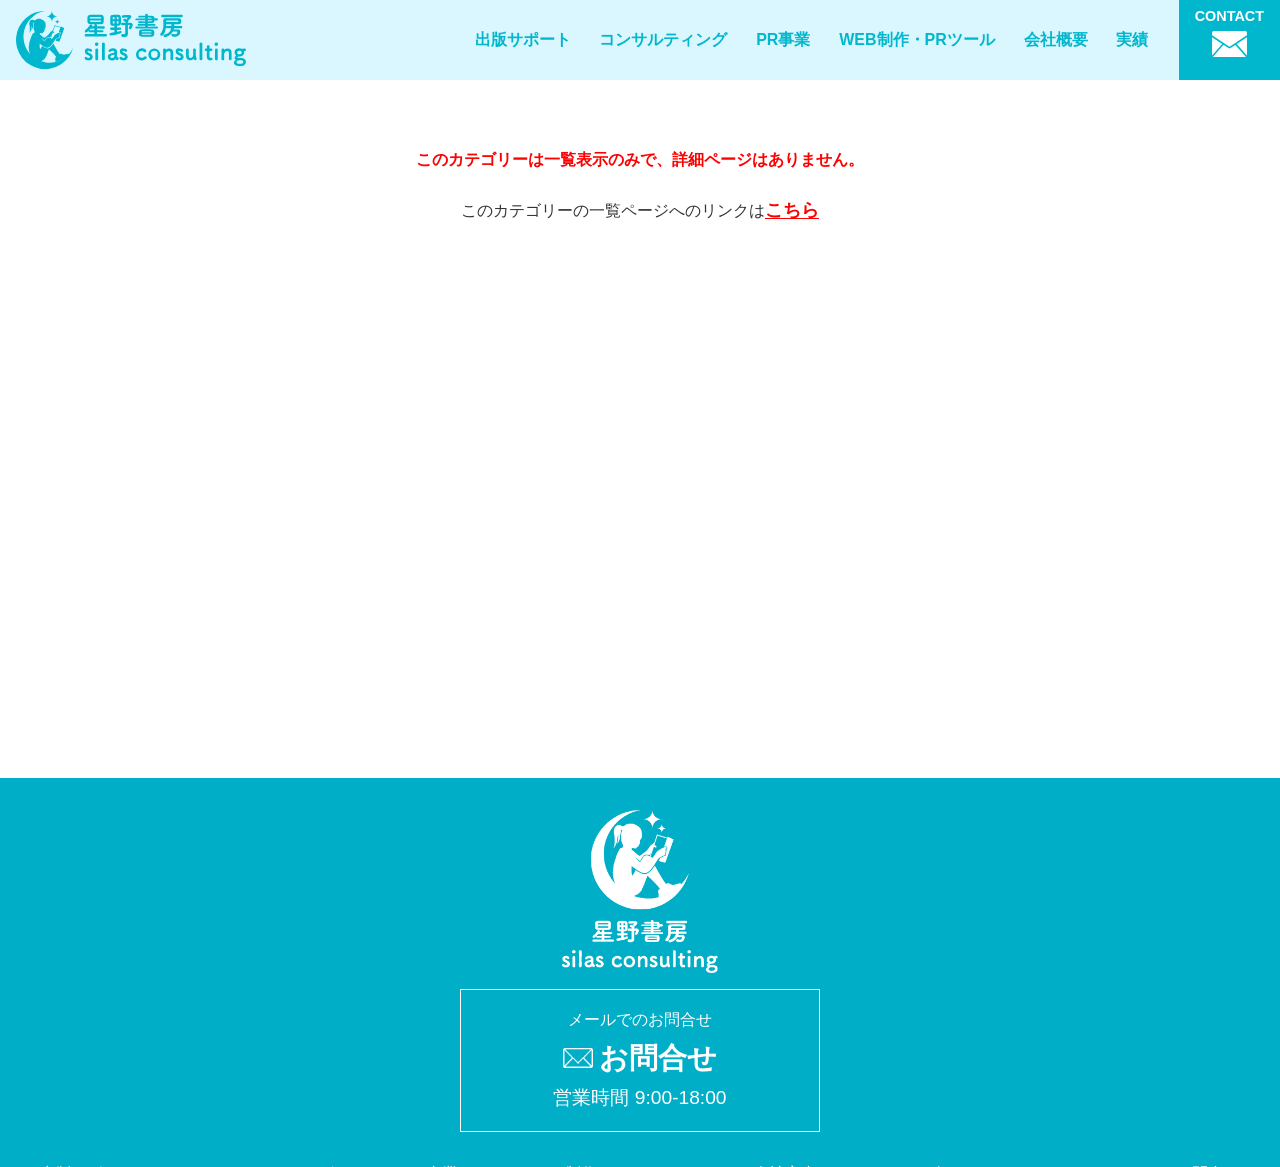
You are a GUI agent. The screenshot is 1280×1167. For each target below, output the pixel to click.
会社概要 (1056, 39)
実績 (1132, 39)
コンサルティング (663, 39)
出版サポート (523, 39)
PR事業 (783, 39)
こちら (792, 210)
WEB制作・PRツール (917, 39)
